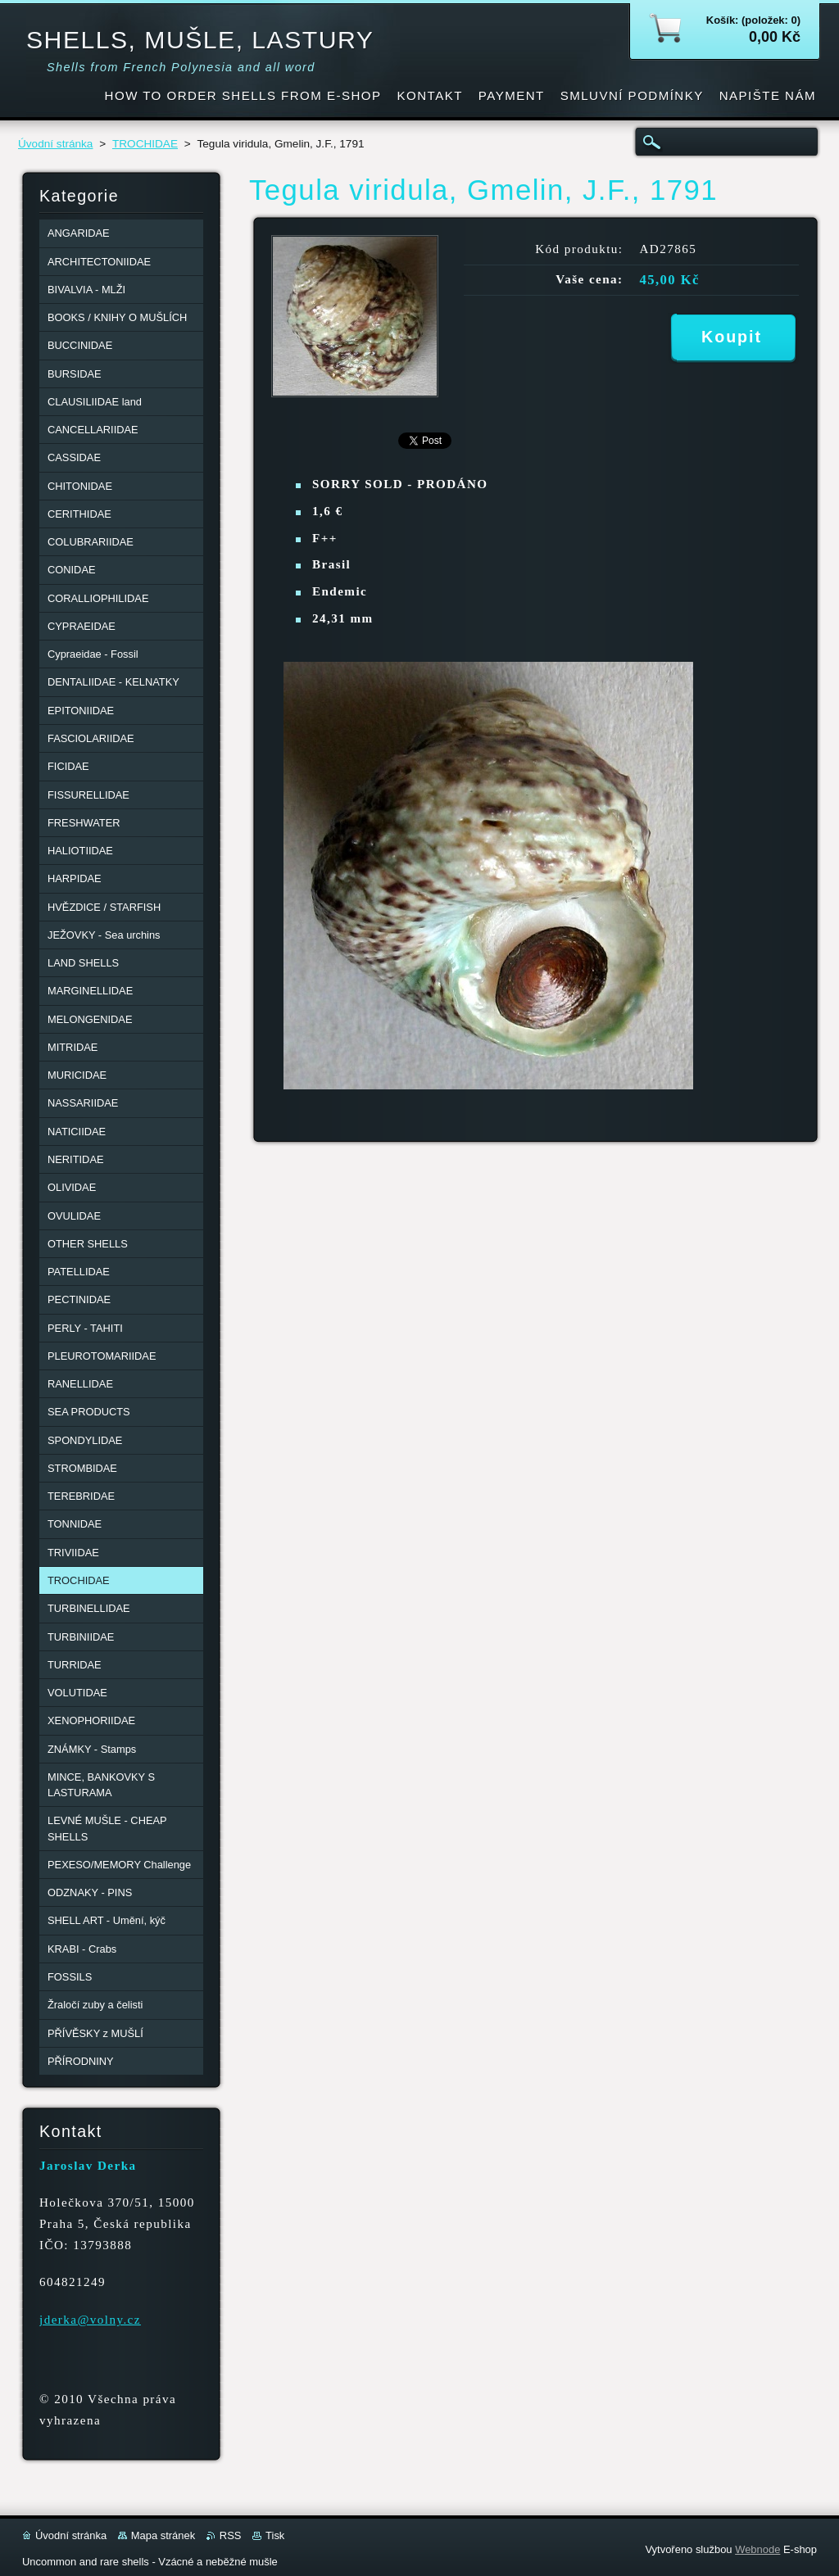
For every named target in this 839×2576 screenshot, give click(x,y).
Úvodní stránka (55, 144)
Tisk (274, 2535)
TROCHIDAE (145, 144)
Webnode (757, 2549)
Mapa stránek (163, 2535)
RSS (231, 2535)
